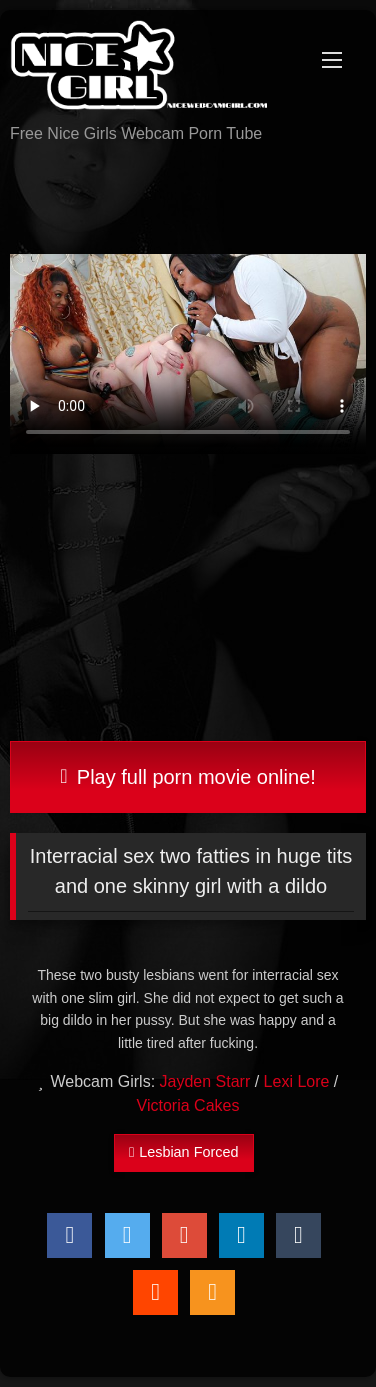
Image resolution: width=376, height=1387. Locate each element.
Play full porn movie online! (188, 777)
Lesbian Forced (183, 1152)
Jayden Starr (205, 1081)
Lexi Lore (297, 1081)
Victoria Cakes (188, 1105)
